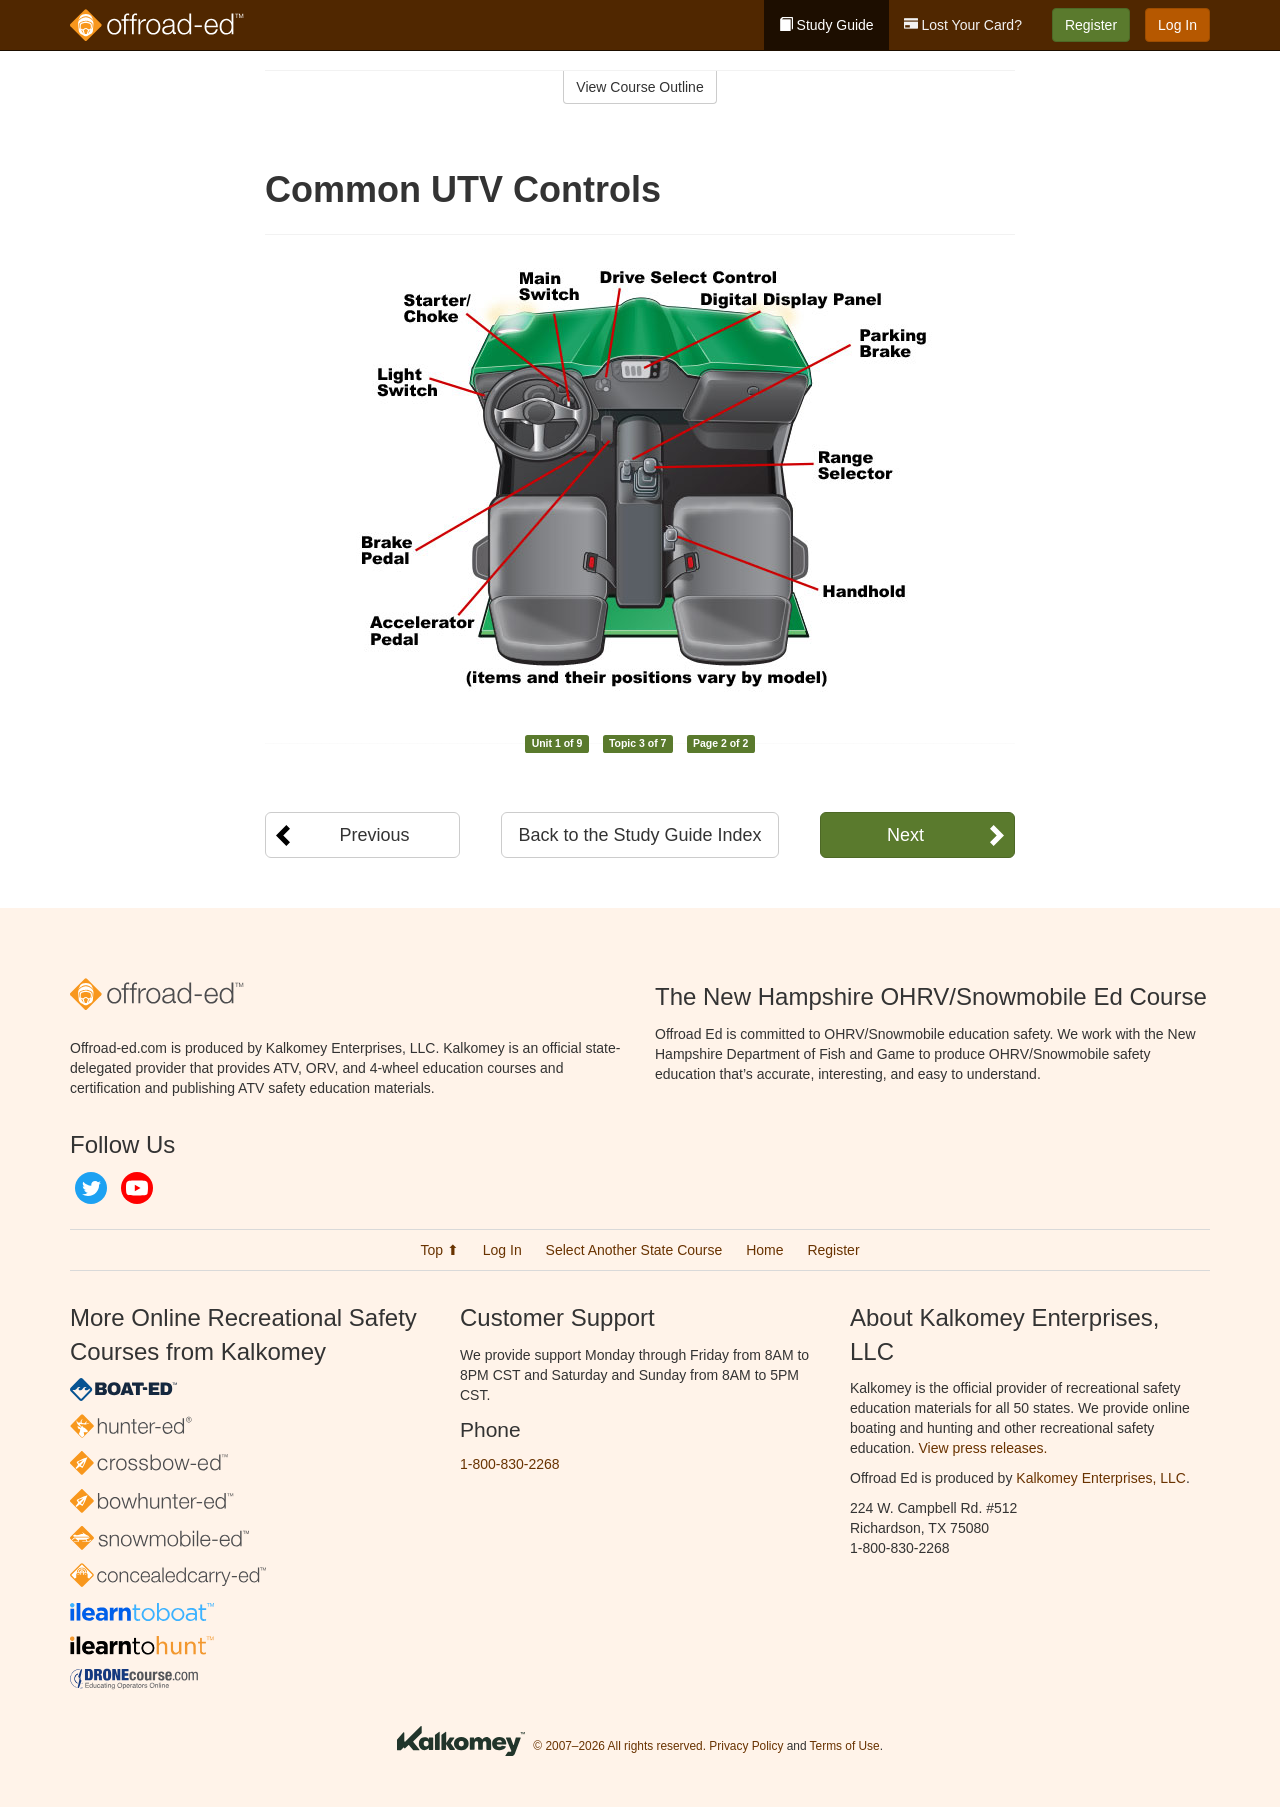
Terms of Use (845, 1746)
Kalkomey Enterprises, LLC (1101, 1478)
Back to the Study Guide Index (639, 835)
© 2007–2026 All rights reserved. (619, 1746)
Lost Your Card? (963, 25)
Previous (374, 835)
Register (1091, 25)
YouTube (137, 1188)
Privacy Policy (746, 1746)
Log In (1177, 25)
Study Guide (826, 25)
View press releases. (983, 1448)
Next (905, 835)
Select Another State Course (634, 1250)
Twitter (91, 1188)
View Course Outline (639, 87)
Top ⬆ (439, 1250)
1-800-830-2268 (510, 1464)
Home (764, 1250)
